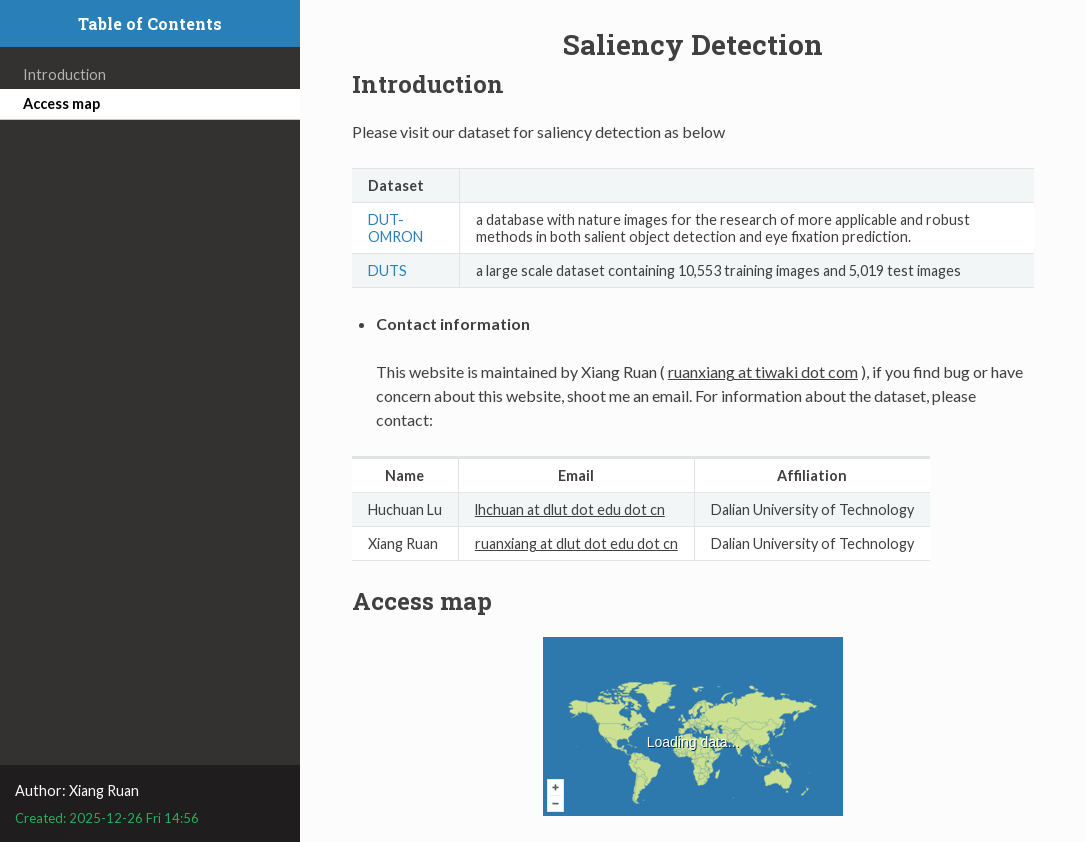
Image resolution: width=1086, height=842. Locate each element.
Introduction (64, 74)
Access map (61, 103)
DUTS (387, 270)
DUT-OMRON (395, 228)
